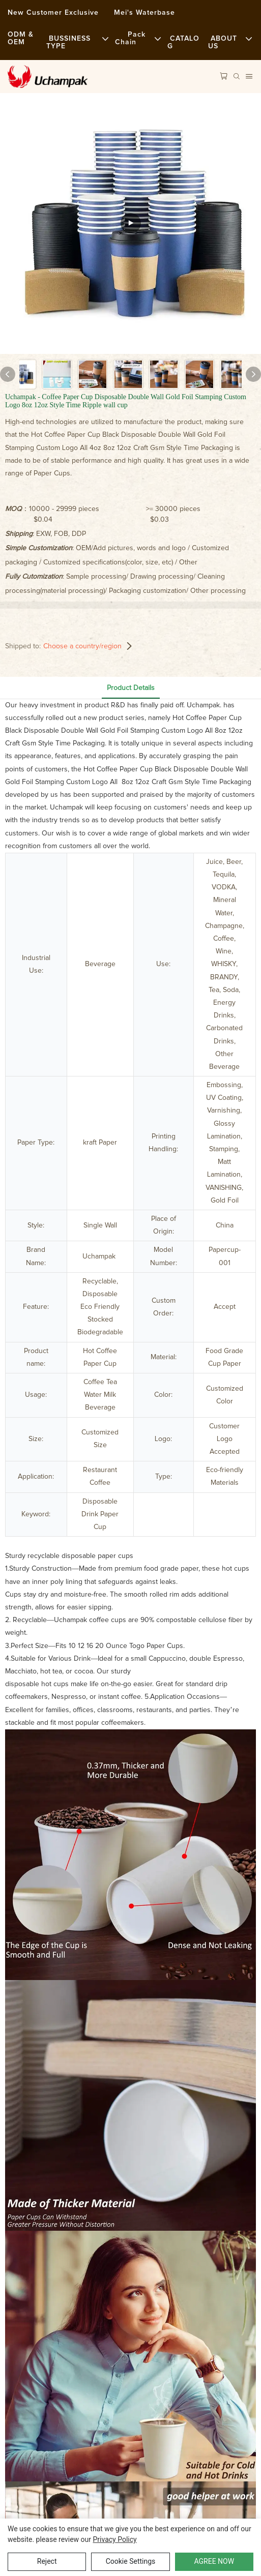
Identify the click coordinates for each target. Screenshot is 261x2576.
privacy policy (115, 2539)
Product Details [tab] (131, 688)
